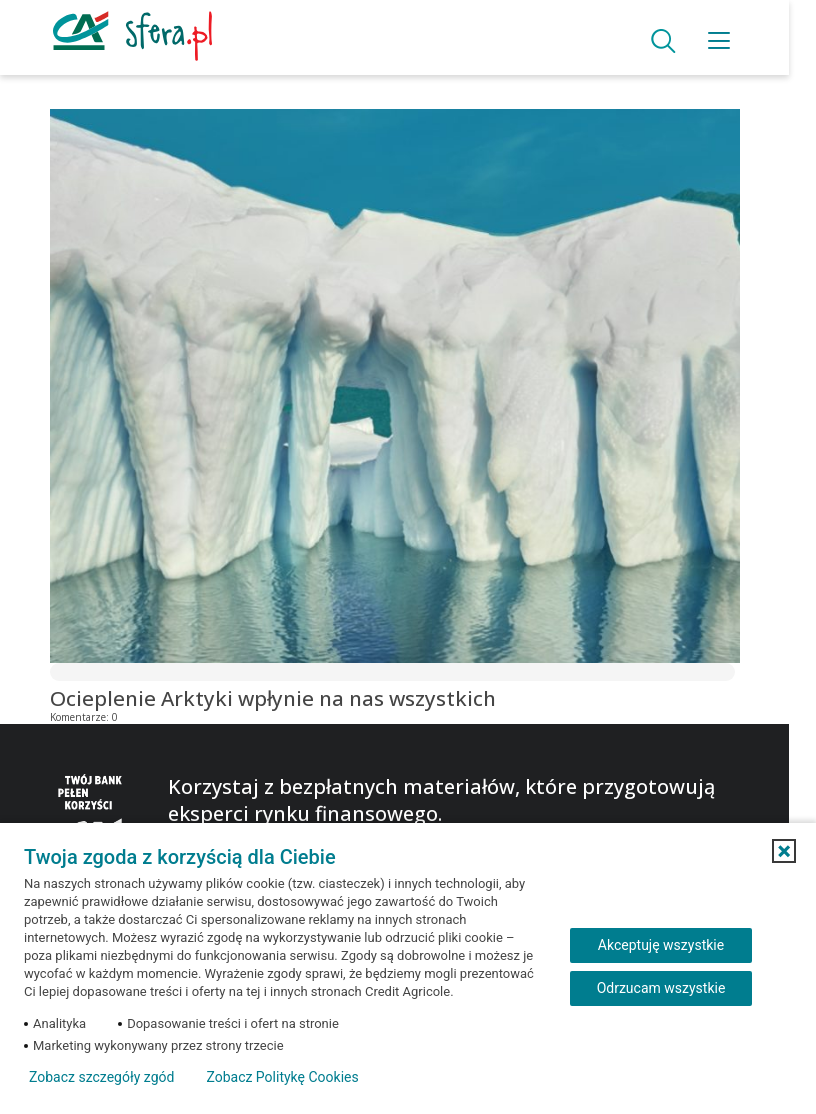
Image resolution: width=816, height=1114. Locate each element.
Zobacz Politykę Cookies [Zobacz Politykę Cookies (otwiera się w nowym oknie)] (282, 1077)
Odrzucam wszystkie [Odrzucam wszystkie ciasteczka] (661, 988)
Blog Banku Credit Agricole (137, 82)
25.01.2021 (148, 717)
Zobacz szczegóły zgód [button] (101, 1077)
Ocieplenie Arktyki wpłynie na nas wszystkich (273, 698)
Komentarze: (85, 717)
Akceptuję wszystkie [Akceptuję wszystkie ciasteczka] (661, 945)
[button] (784, 851)
